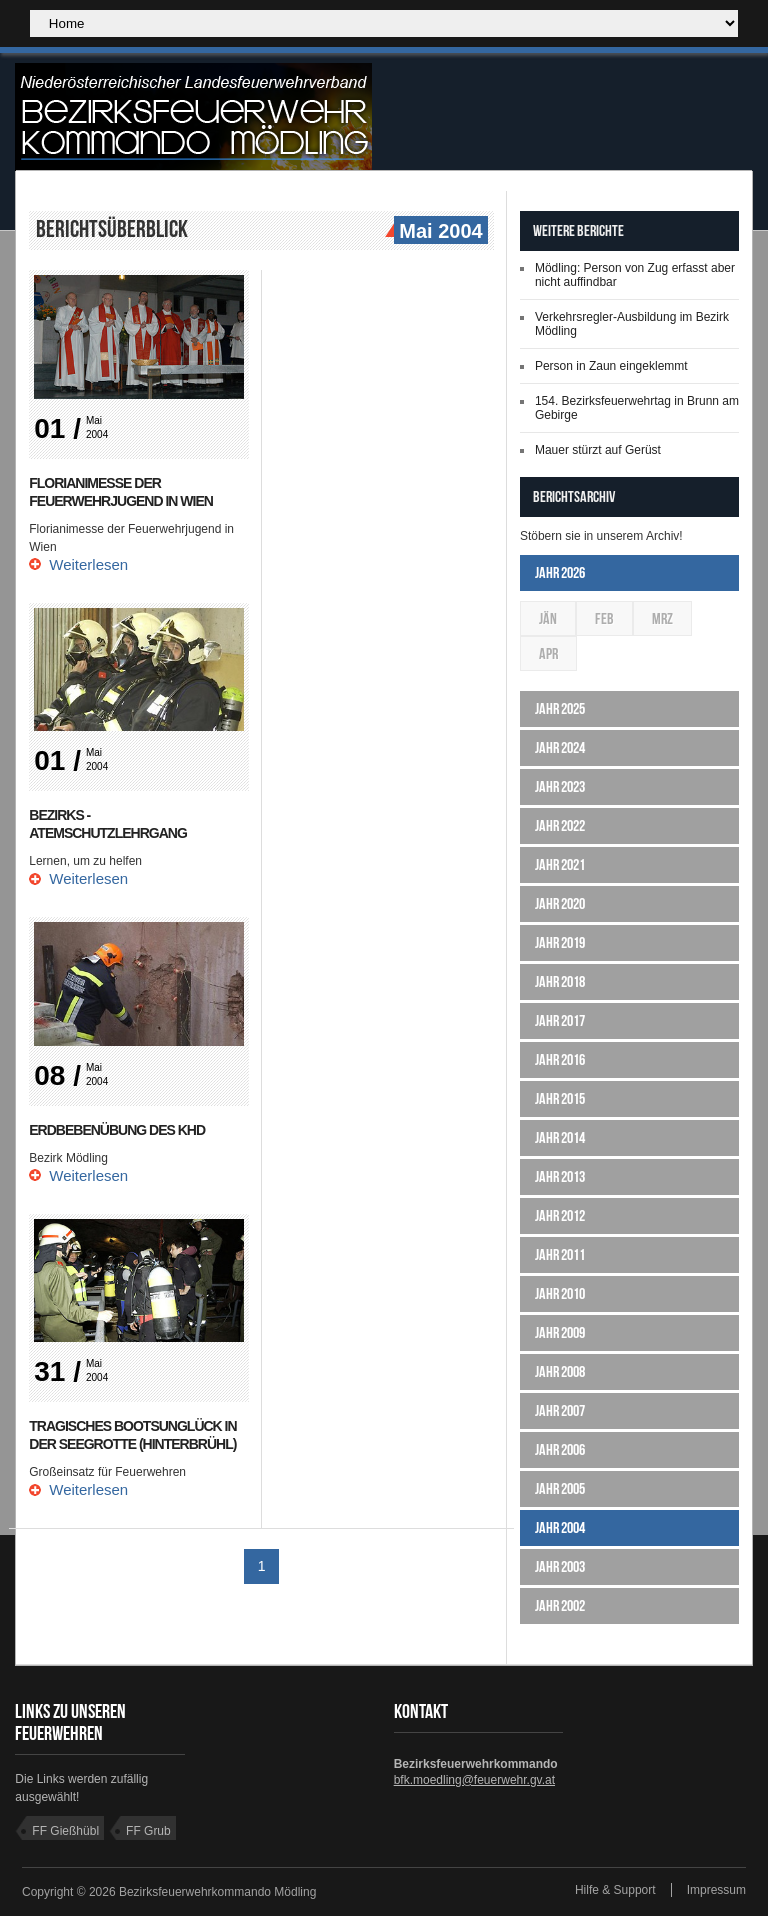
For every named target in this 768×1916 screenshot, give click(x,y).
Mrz (662, 618)
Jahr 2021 (560, 864)
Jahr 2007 (560, 1410)
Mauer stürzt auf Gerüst (598, 450)
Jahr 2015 (560, 1098)
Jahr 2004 (560, 1527)
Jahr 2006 (560, 1449)
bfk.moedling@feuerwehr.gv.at (474, 1780)
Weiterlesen (88, 564)
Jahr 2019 (560, 942)
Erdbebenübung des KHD (117, 1130)
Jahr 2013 (560, 1176)
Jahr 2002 (560, 1605)
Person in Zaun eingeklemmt (611, 366)
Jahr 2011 (560, 1254)
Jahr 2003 (560, 1566)
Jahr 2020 (560, 903)
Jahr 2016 (560, 1059)
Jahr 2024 (560, 747)
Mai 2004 (438, 232)
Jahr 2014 (560, 1137)
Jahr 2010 (560, 1293)
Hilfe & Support (615, 1890)
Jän (548, 618)
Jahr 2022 (560, 825)
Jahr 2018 (560, 981)
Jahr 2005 (560, 1488)
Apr (548, 653)
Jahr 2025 (560, 708)
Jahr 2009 (560, 1332)
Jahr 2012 (560, 1215)
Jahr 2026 (560, 572)
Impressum (716, 1890)
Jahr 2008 (560, 1371)
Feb (604, 618)
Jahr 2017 (560, 1020)
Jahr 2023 (560, 786)
